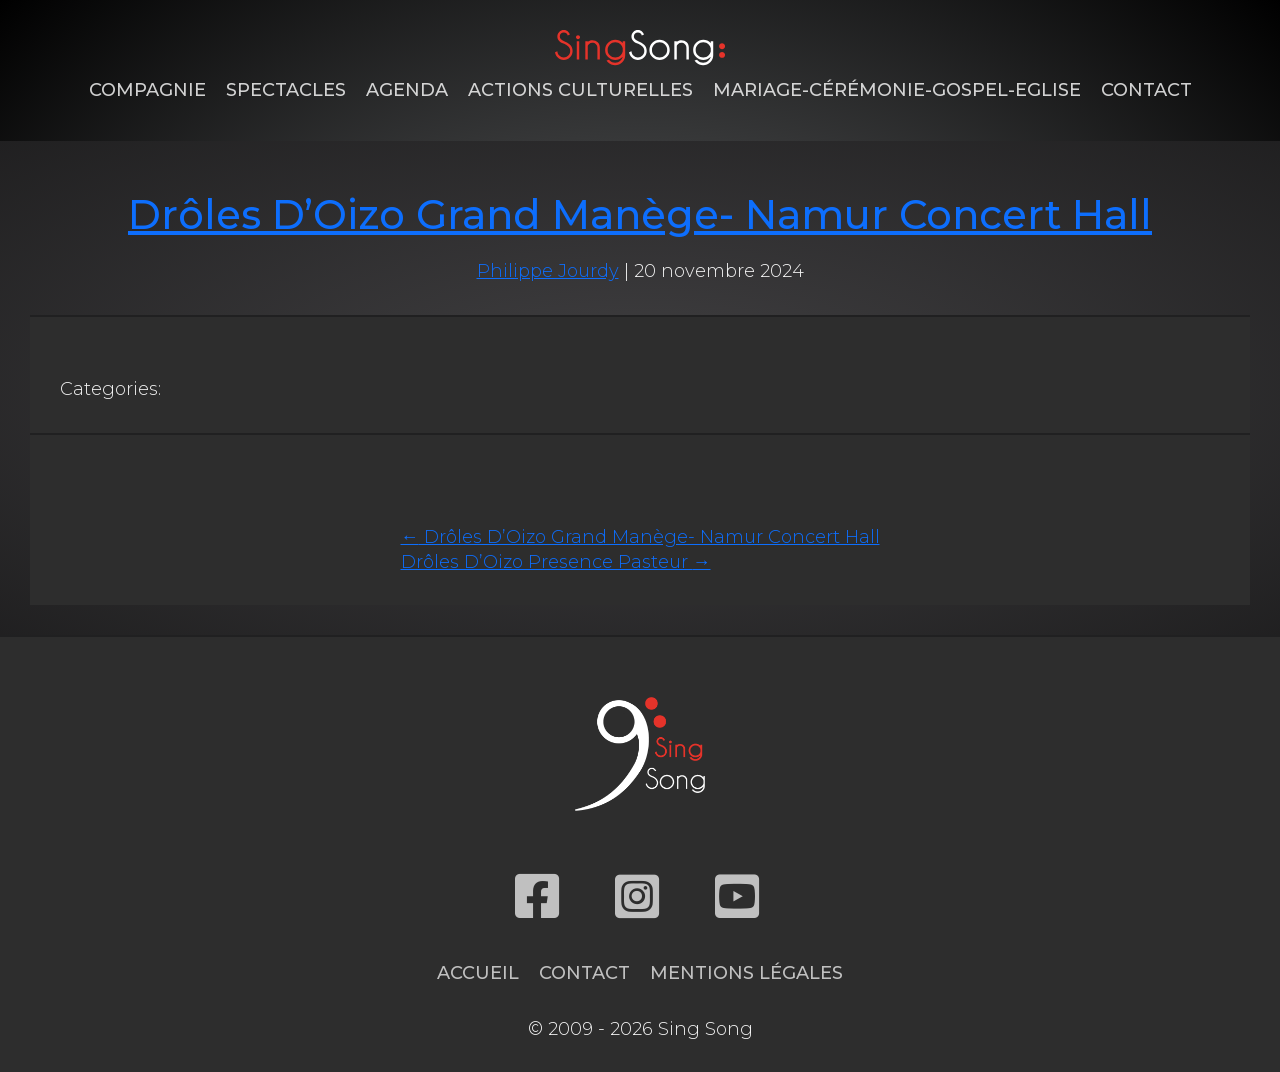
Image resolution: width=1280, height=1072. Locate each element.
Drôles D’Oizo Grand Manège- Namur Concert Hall (640, 214)
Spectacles (286, 90)
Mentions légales (746, 973)
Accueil (478, 973)
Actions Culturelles (580, 90)
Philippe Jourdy (548, 271)
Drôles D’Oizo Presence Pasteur (556, 562)
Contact (1146, 90)
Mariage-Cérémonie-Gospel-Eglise (897, 90)
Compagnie (147, 90)
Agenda (407, 90)
